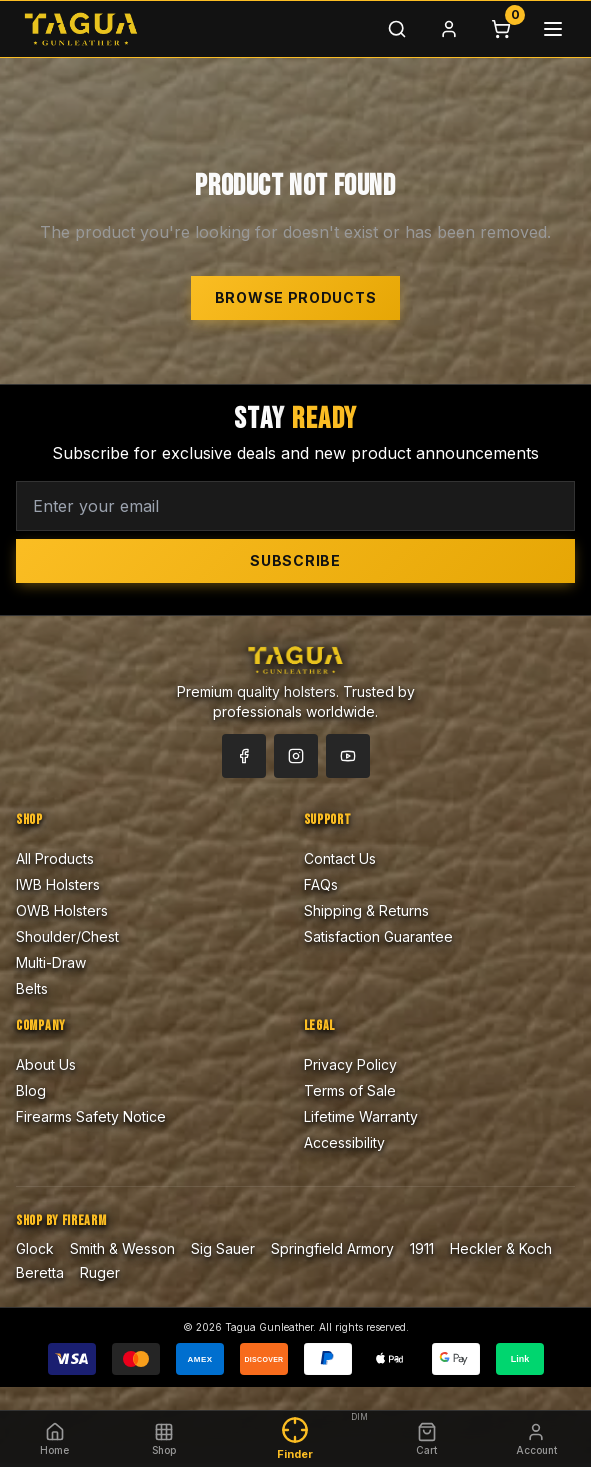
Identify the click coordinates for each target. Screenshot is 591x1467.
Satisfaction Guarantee (378, 936)
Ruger (100, 1272)
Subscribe (295, 560)
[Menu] (553, 29)
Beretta (40, 1272)
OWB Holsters (62, 910)
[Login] (449, 29)
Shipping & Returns (366, 910)
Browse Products (296, 297)
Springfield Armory (332, 1248)
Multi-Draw (51, 962)
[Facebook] (244, 756)
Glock (35, 1248)
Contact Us (340, 858)
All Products (55, 858)
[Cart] (501, 29)
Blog (31, 1090)
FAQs (321, 884)
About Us (46, 1064)
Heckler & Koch (501, 1248)
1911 (422, 1248)
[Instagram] (296, 756)
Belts (32, 988)
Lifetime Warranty (361, 1116)
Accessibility (344, 1142)
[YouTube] (348, 756)
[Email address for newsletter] (295, 506)
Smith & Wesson (122, 1248)
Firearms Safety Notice (91, 1116)
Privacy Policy (350, 1064)
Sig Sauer (223, 1248)
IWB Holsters (58, 884)
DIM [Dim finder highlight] (359, 1417)
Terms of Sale (350, 1090)
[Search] (397, 29)
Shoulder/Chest (67, 936)
